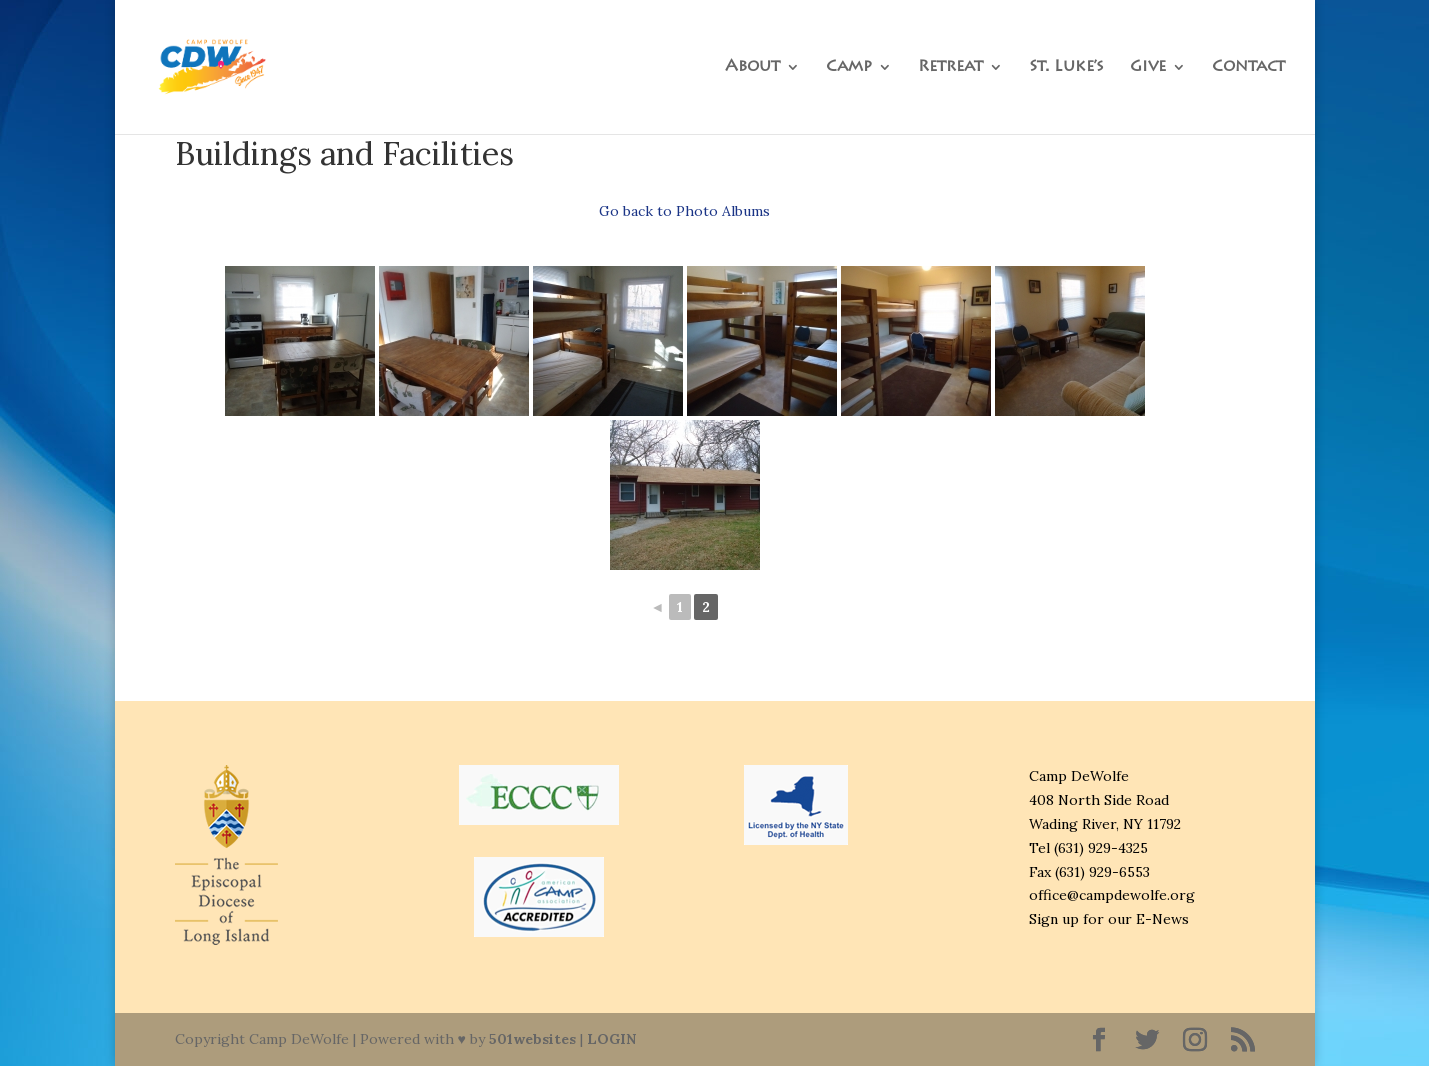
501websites (532, 1039)
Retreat (950, 67)
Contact (1248, 67)
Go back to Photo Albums (684, 211)
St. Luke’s (1066, 67)
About (752, 67)
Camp (849, 67)
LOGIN (611, 1039)
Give (1148, 67)
